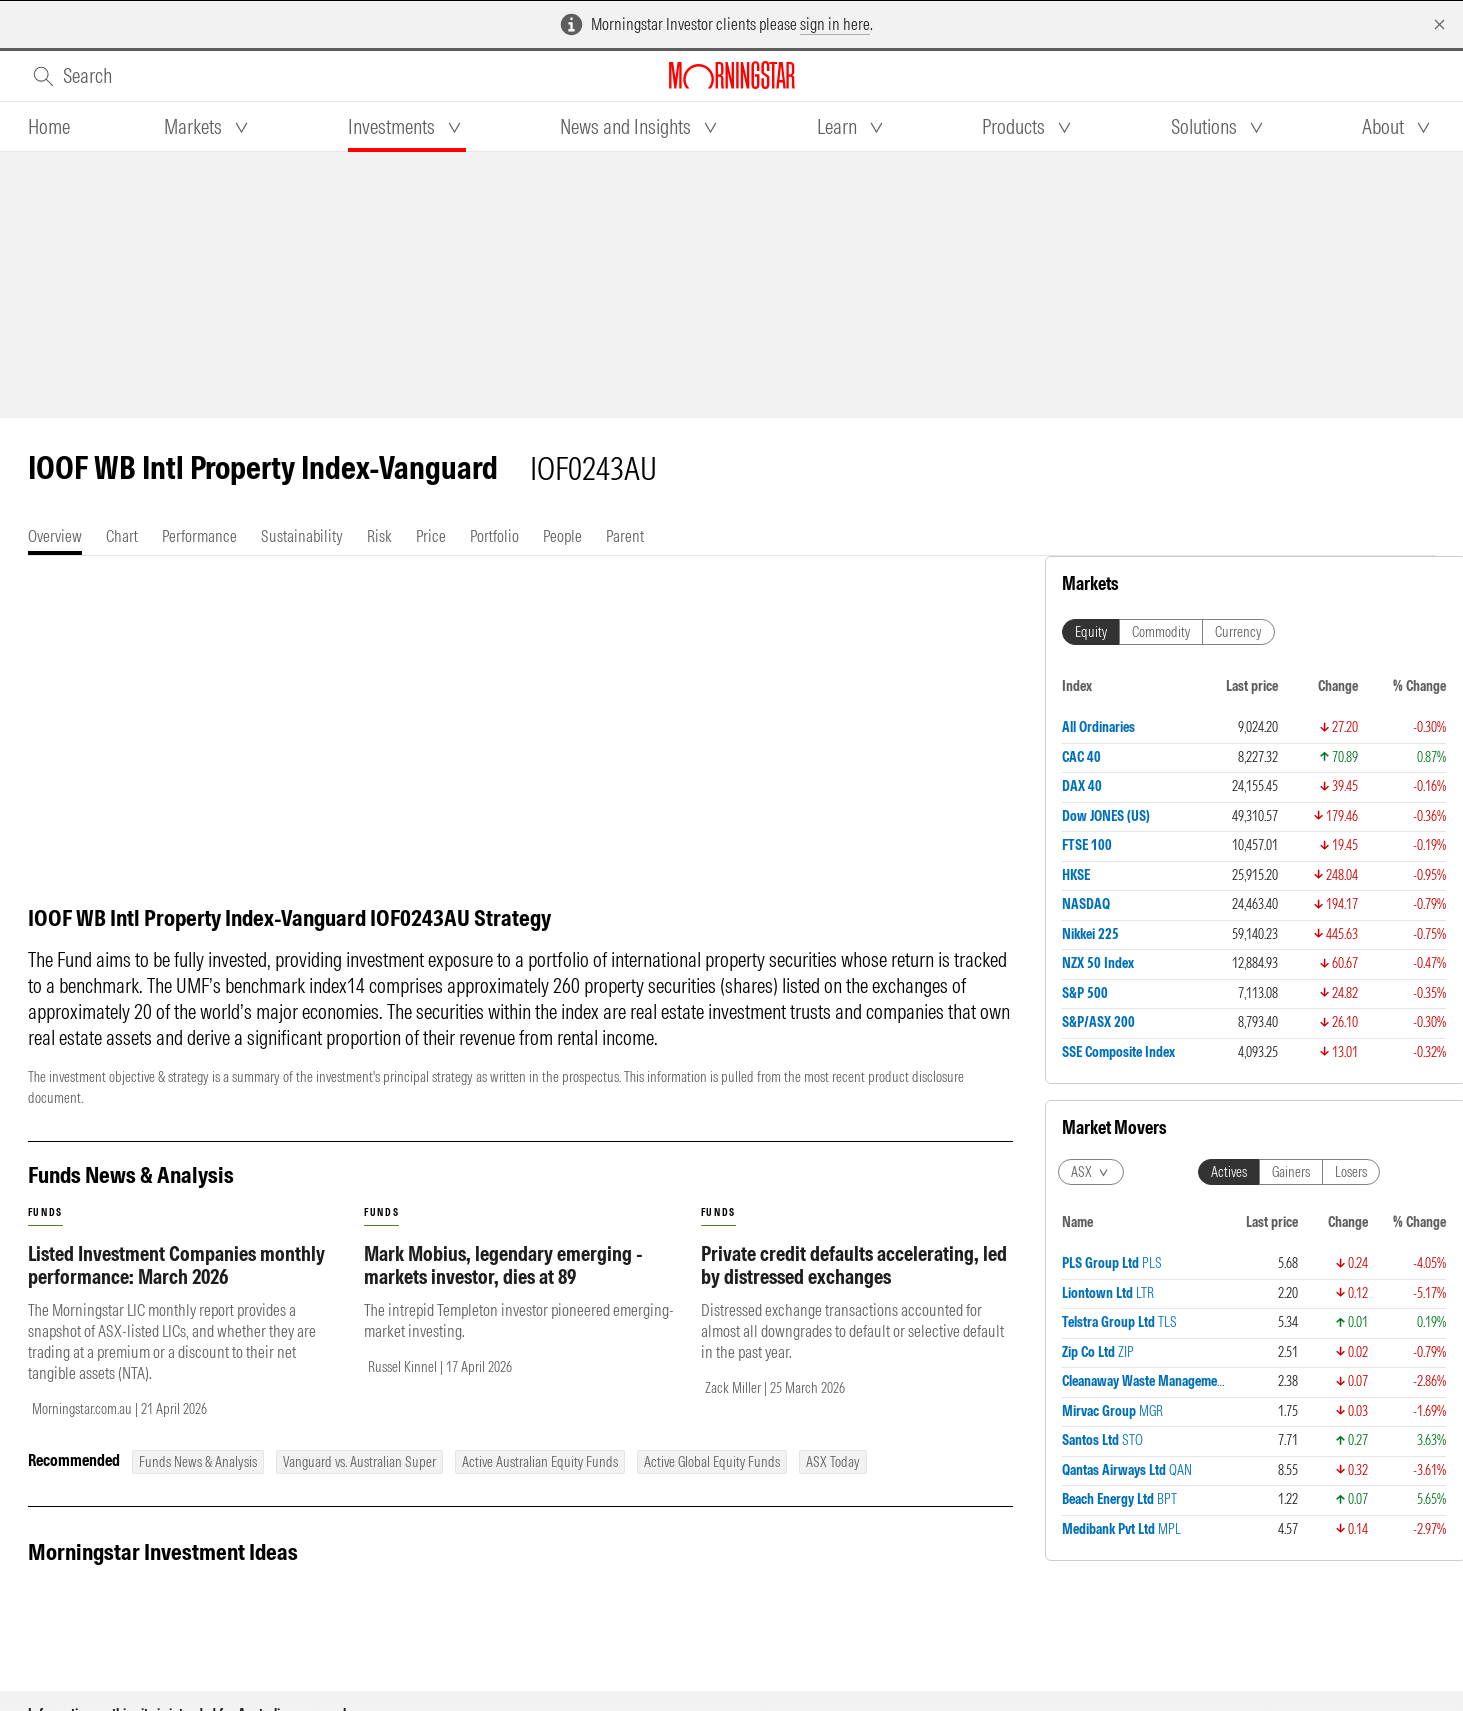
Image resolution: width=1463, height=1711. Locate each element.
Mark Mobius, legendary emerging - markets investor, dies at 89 (503, 1285)
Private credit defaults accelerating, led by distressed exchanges (854, 1285)
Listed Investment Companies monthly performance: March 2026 (176, 1285)
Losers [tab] (1351, 756)
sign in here (835, 24)
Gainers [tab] (1291, 756)
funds (45, 1232)
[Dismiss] (1439, 24)
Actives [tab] (1229, 756)
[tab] (49, 127)
